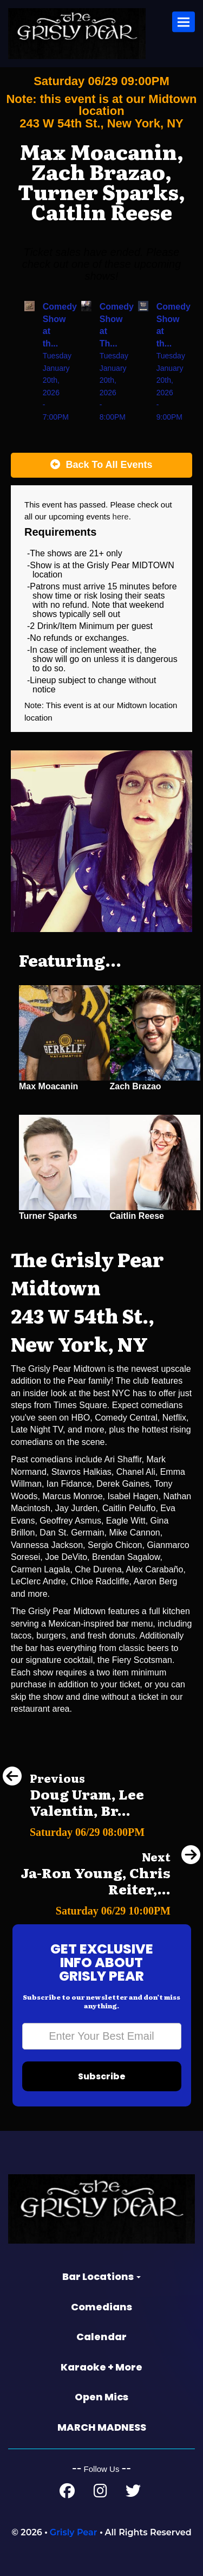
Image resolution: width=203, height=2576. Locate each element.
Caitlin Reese (137, 1215)
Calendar (101, 2336)
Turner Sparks (48, 1215)
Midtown (133, 705)
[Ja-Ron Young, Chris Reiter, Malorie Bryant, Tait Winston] (101, 1907)
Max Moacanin (48, 1086)
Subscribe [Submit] (102, 2076)
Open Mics (101, 2397)
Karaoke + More (101, 2367)
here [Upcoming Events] (121, 516)
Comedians (101, 2307)
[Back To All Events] (101, 465)
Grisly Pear (73, 2532)
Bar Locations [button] (101, 2276)
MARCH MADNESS (101, 2427)
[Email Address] (101, 2036)
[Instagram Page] (100, 2493)
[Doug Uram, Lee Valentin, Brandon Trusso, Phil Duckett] (101, 1829)
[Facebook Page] (67, 2493)
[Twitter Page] (133, 2493)
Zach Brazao (135, 1086)
